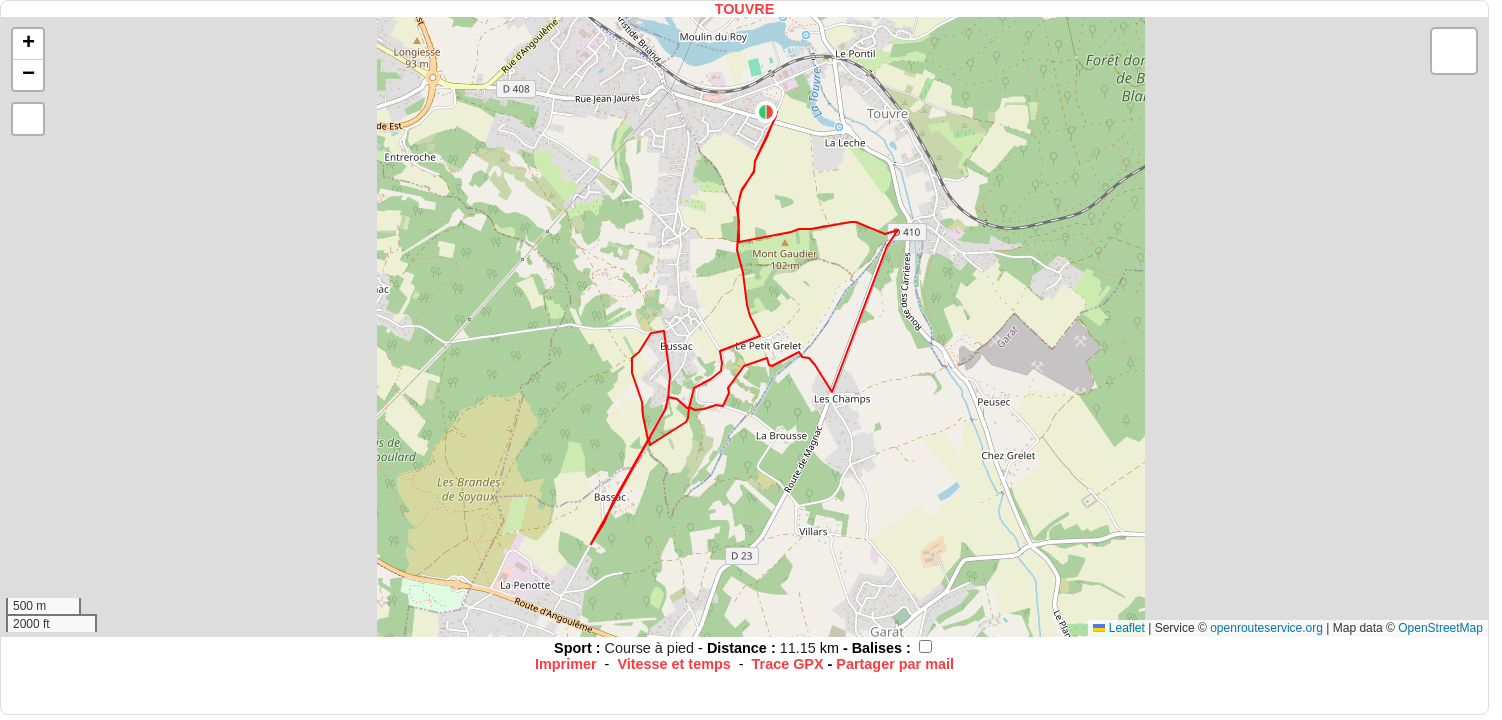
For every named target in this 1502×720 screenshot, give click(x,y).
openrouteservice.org (1266, 628)
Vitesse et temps (673, 664)
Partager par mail (895, 664)
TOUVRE (745, 9)
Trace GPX (788, 664)
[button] (766, 112)
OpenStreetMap (1440, 628)
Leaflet (1118, 628)
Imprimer (566, 664)
